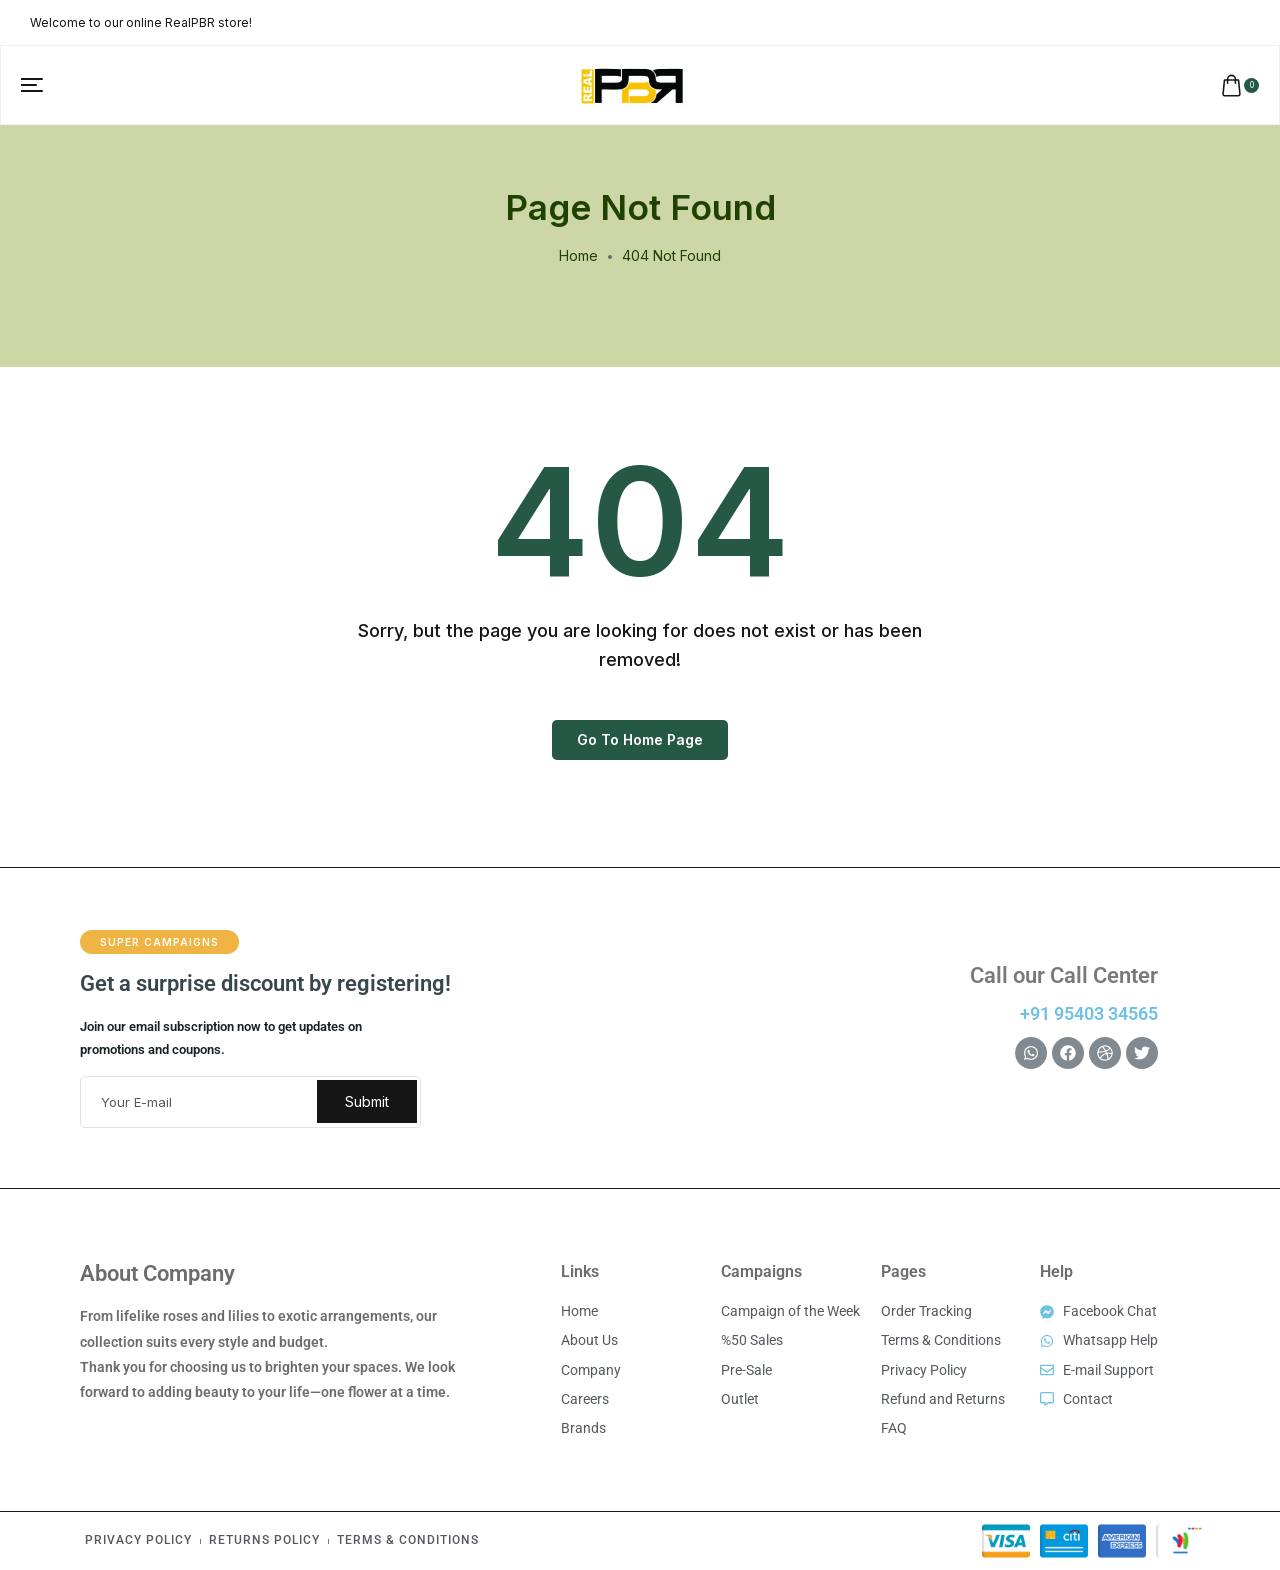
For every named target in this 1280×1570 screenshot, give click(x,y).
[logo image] (632, 83)
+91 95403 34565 (1089, 1013)
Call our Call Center (1064, 975)
